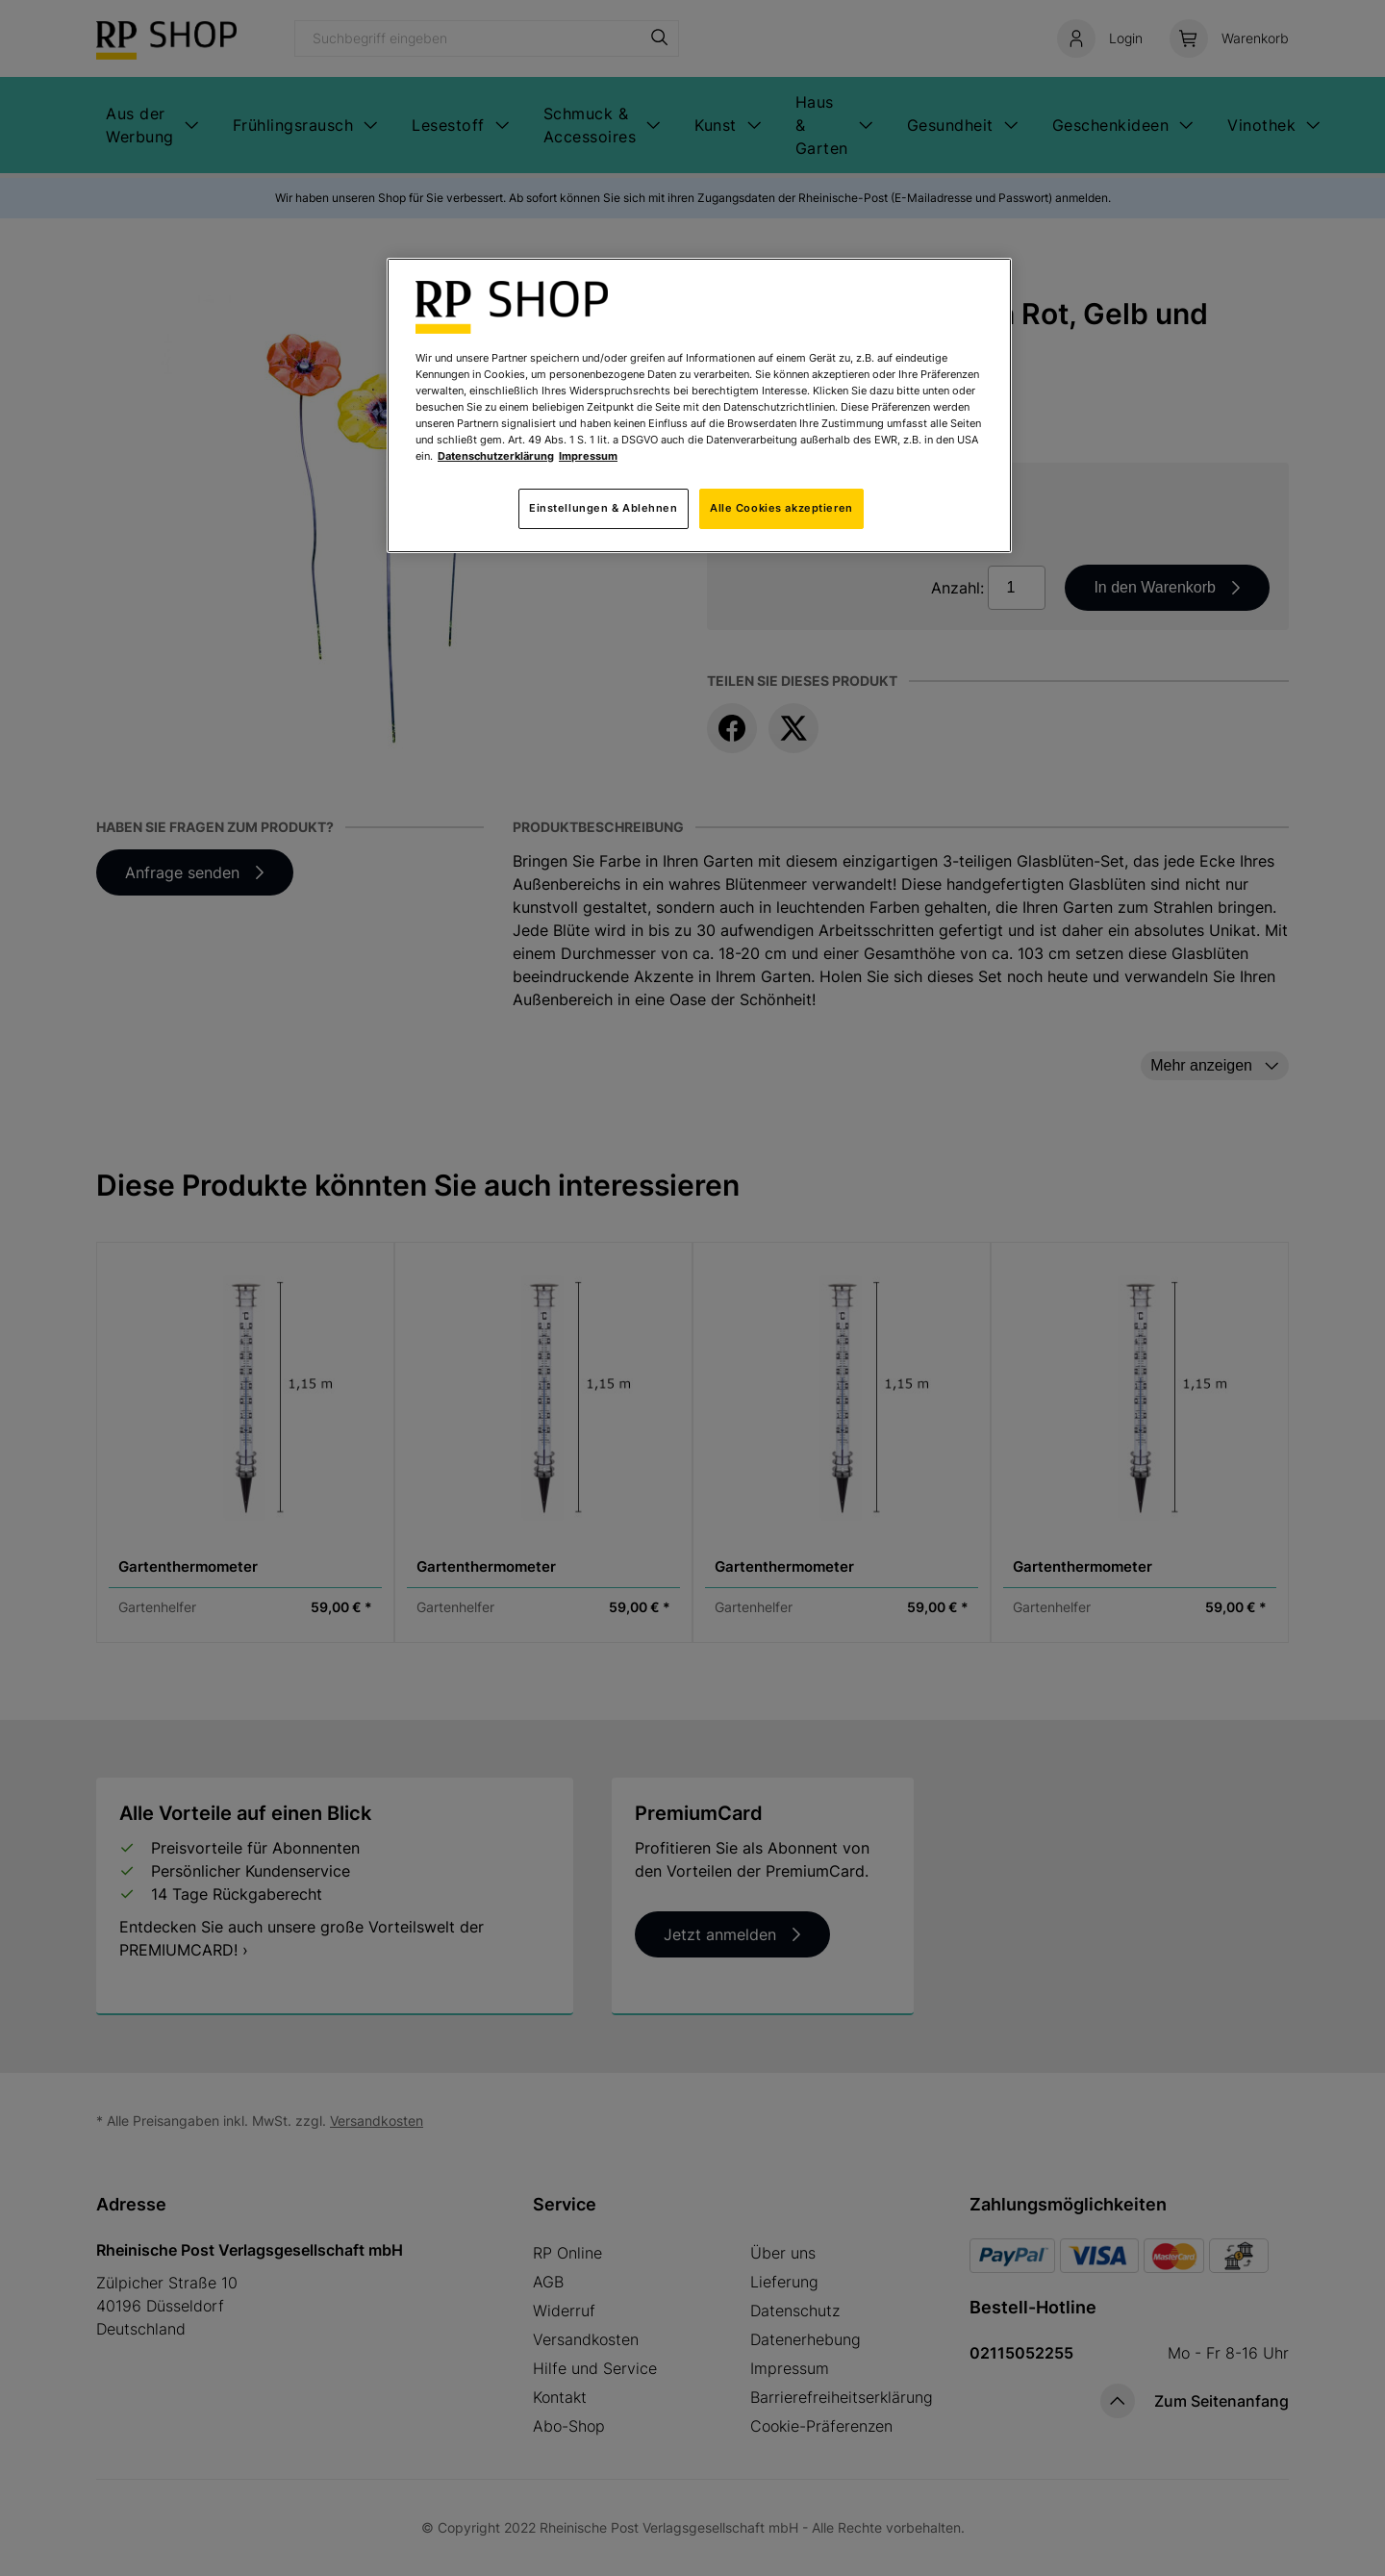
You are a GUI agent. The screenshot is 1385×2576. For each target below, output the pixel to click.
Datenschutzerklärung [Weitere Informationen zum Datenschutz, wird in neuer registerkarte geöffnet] (496, 456)
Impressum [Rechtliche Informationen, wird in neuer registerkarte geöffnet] (588, 456)
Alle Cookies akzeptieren (781, 508)
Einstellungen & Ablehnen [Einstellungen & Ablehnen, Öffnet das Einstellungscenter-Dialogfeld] (603, 508)
